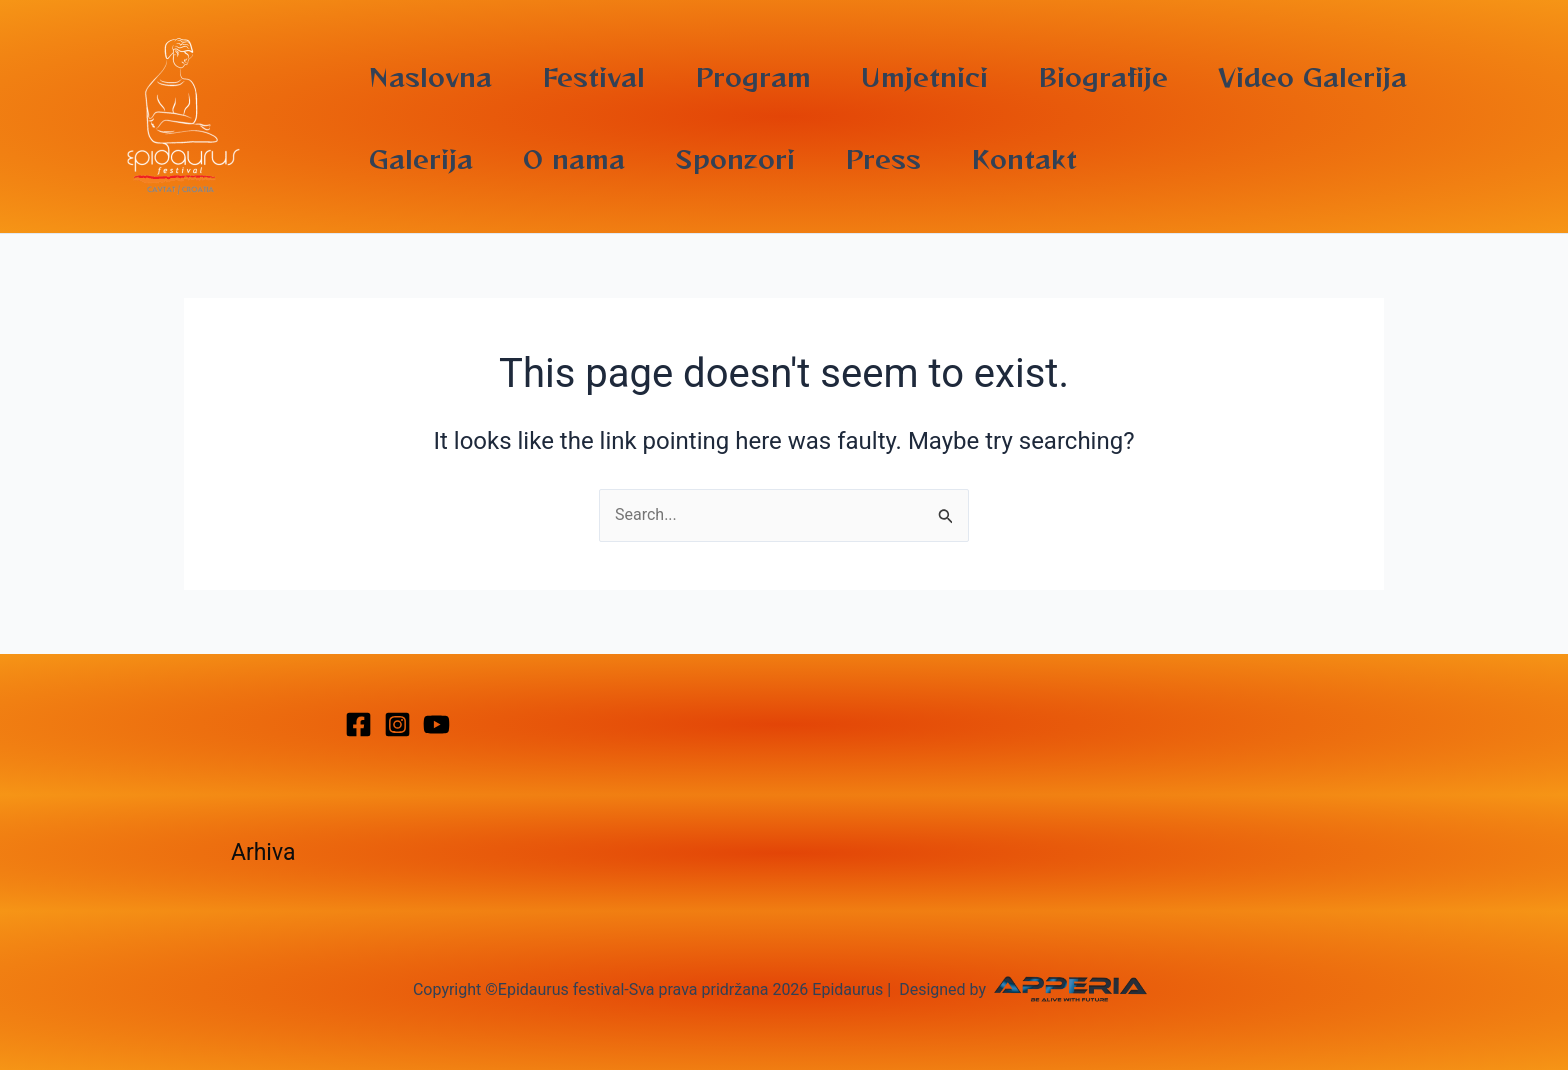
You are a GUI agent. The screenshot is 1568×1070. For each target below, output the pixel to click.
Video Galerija (1312, 76)
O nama (574, 158)
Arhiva (263, 853)
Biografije (1103, 76)
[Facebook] (358, 724)
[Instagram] (397, 724)
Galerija (421, 158)
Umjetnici (924, 76)
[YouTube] (436, 724)
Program (753, 76)
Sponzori (735, 158)
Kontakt (1024, 158)
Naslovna (430, 76)
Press (883, 158)
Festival (593, 76)
